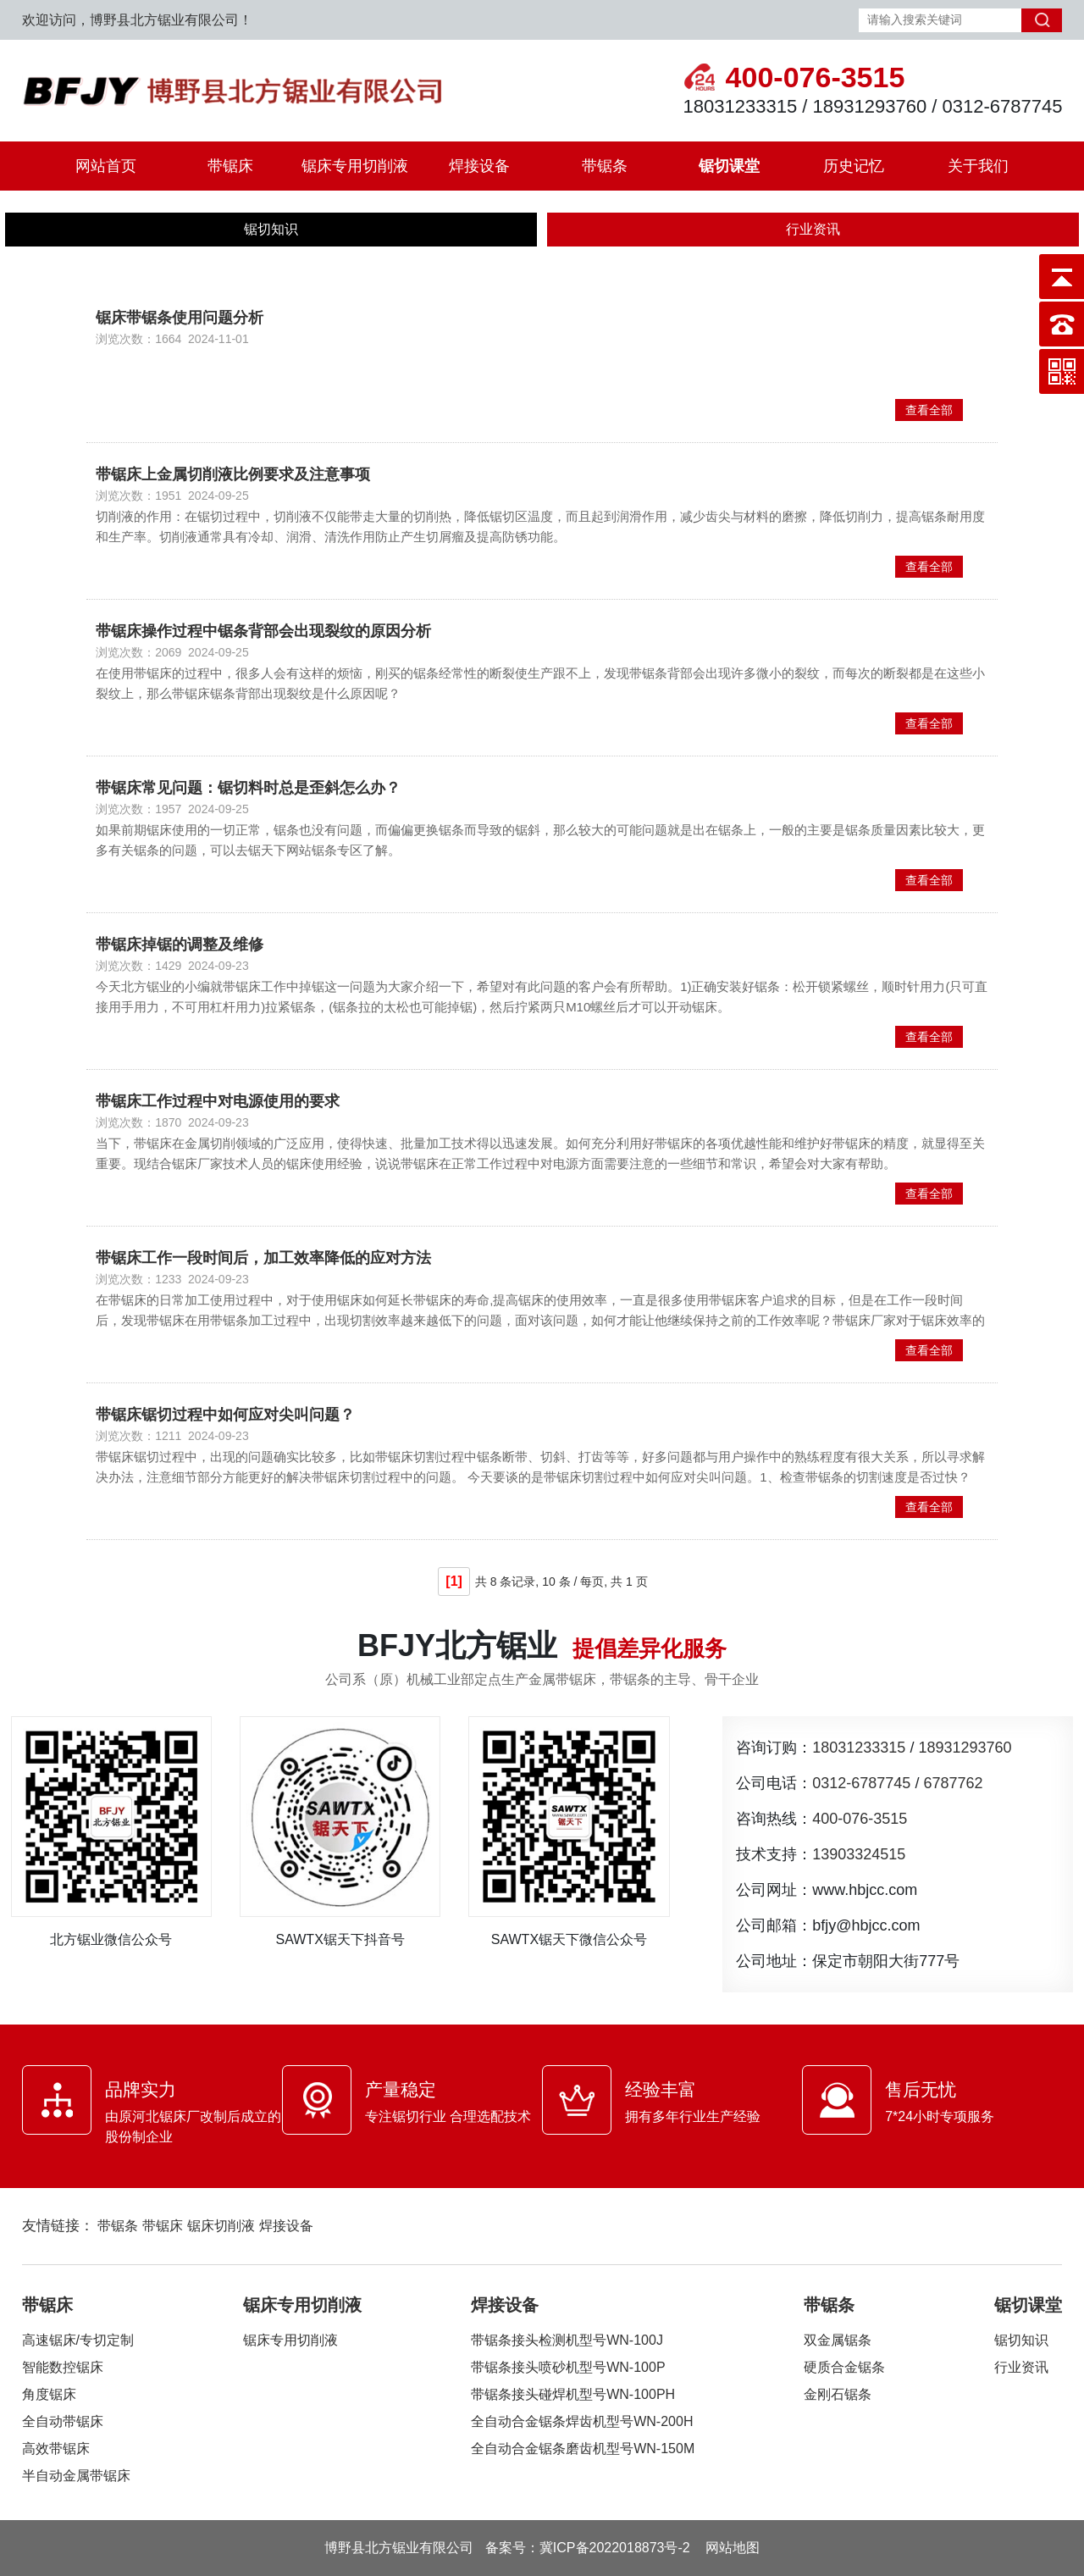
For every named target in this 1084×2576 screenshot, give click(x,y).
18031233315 (858, 1747)
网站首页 (105, 166)
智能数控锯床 (62, 2367)
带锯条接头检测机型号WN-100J (567, 2340)
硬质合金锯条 (844, 2367)
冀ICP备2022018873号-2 (614, 2547)
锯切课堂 (729, 166)
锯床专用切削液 (354, 166)
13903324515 (858, 1854)
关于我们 (978, 166)
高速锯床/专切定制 (78, 2340)
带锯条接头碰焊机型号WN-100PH (573, 2394)
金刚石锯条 (837, 2394)
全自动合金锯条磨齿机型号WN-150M (582, 2448)
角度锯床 (49, 2394)
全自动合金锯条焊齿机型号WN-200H (582, 2421)
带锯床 (230, 166)
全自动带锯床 (62, 2421)
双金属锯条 (837, 2340)
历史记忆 (853, 166)
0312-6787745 (861, 1783)
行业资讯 (813, 229)
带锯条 (605, 166)
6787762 (952, 1783)
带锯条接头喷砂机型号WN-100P (568, 2367)
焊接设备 (479, 166)
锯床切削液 (221, 2226)
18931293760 (964, 1747)
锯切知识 (271, 229)
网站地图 (732, 2547)
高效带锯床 (56, 2448)
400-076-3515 (859, 1818)
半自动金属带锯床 (76, 2475)
